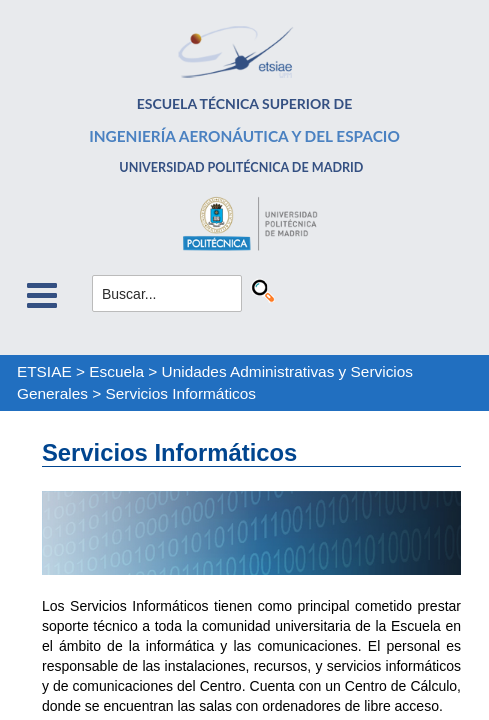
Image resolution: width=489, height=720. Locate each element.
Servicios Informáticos (181, 393)
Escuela (116, 371)
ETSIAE (44, 371)
